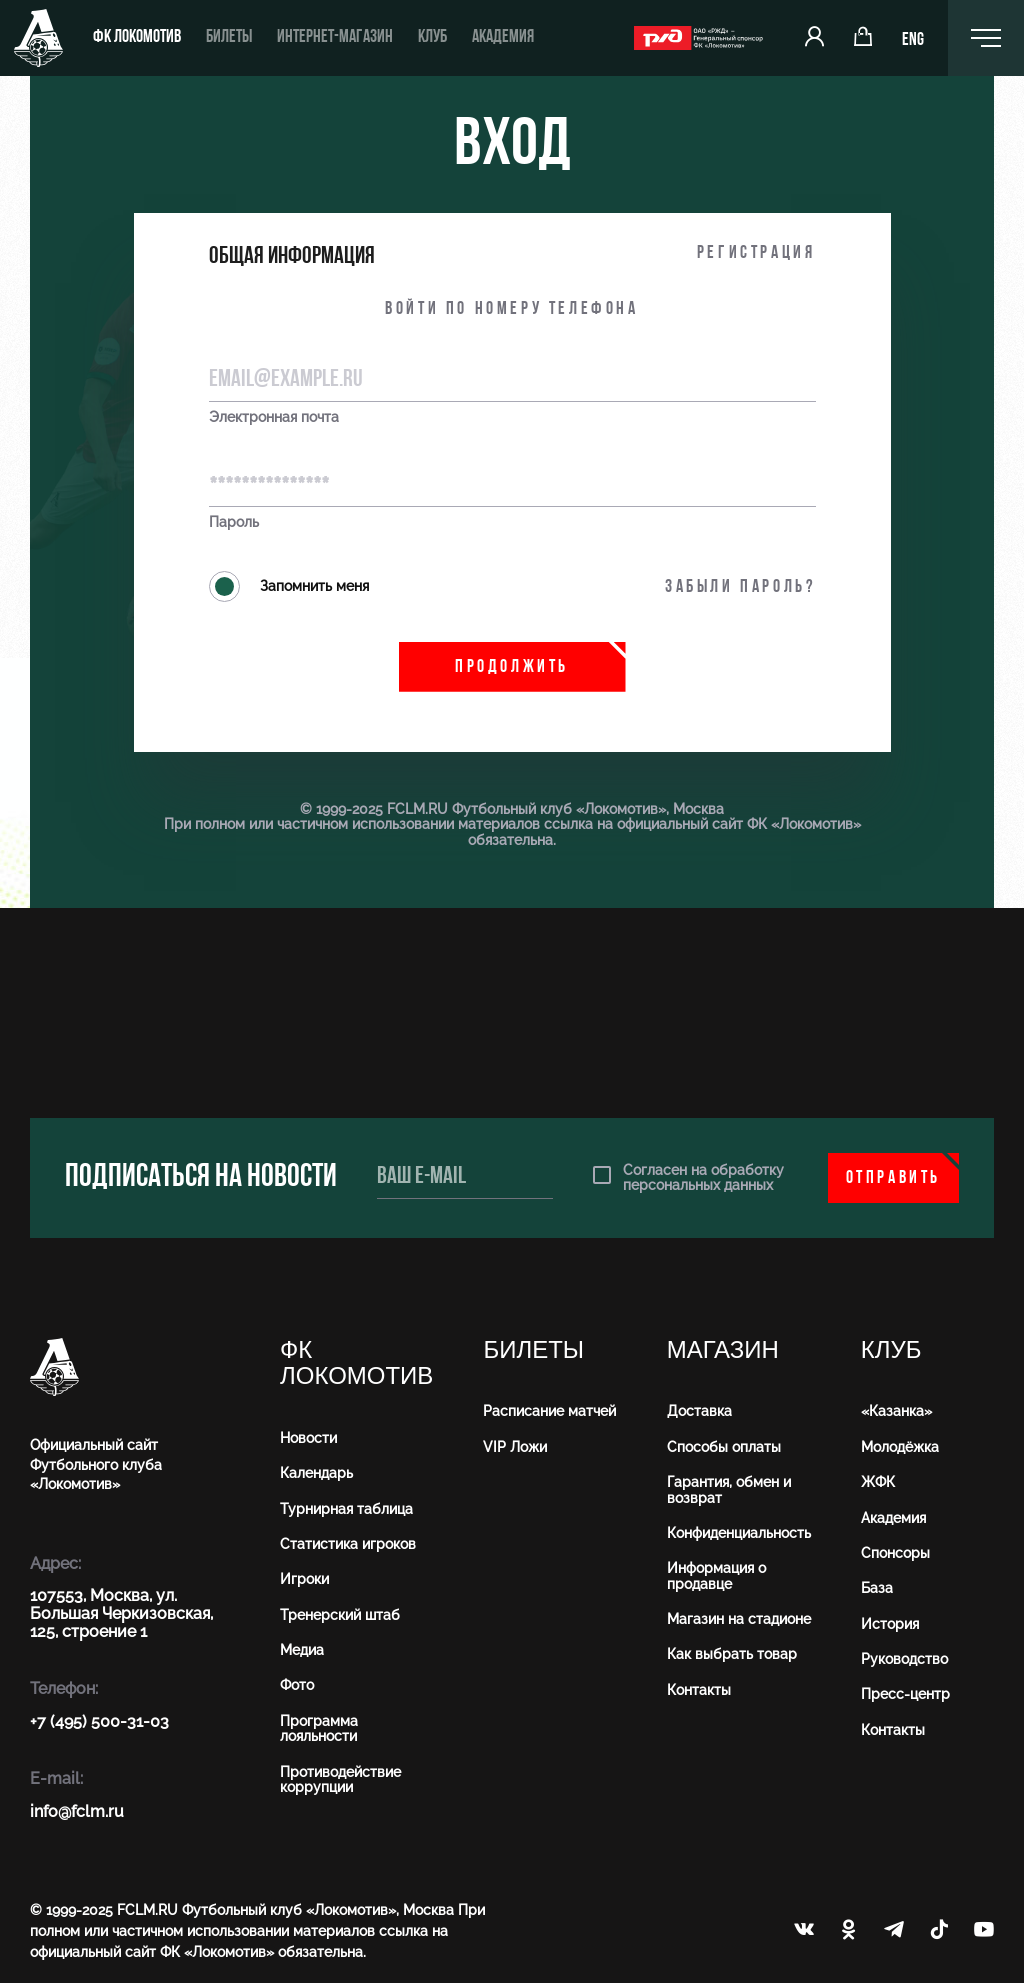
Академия (503, 37)
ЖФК (878, 1482)
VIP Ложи (515, 1447)
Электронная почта (274, 417)
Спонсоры (895, 1553)
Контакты (699, 1690)
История (890, 1624)
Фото (297, 1685)
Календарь (316, 1473)
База (877, 1588)
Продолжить (512, 667)
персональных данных (698, 1185)
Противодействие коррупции (340, 1779)
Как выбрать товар (732, 1654)
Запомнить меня (289, 586)
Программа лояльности (319, 1728)
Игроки (304, 1579)
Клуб (432, 37)
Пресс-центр (905, 1694)
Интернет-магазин (335, 37)
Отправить (893, 1178)
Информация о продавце (716, 1575)
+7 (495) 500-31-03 (99, 1721)
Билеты (229, 37)
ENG (913, 40)
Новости (308, 1438)
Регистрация (756, 253)
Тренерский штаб (340, 1615)
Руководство (904, 1659)
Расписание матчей (549, 1411)
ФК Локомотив (137, 37)
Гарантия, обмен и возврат (729, 1489)
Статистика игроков (348, 1544)
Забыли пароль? (740, 587)
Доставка (699, 1411)
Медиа (302, 1650)
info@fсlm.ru (77, 1811)
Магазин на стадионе (739, 1619)
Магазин (723, 1350)
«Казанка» (896, 1411)
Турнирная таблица (346, 1509)
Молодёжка (900, 1447)
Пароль (234, 522)
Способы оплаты (724, 1447)
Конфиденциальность (739, 1533)
